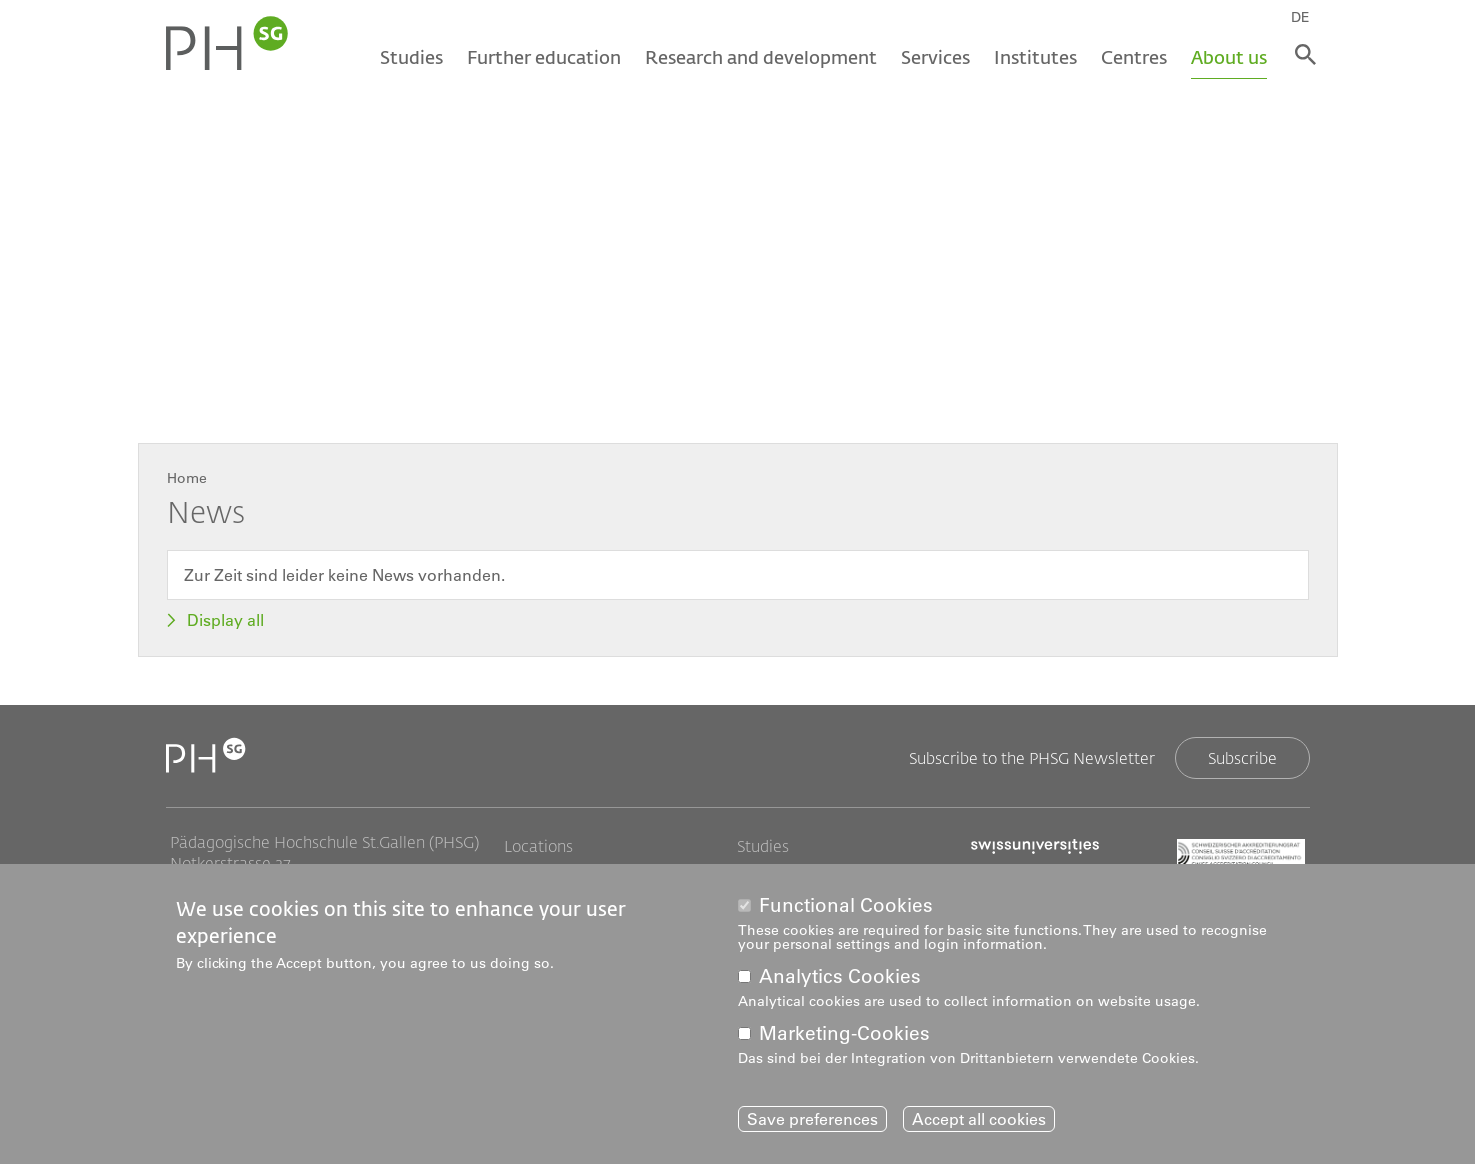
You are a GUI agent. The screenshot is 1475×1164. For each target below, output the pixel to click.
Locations (538, 846)
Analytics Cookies (840, 977)
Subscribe (1242, 757)
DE (1304, 17)
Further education (542, 57)
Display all (225, 620)
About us (1227, 57)
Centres (1132, 57)
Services (933, 57)
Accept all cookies (979, 1119)
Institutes (1033, 57)
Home (187, 478)
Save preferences (812, 1119)
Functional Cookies (846, 905)
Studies (409, 57)
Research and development (759, 57)
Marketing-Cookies (844, 1034)
